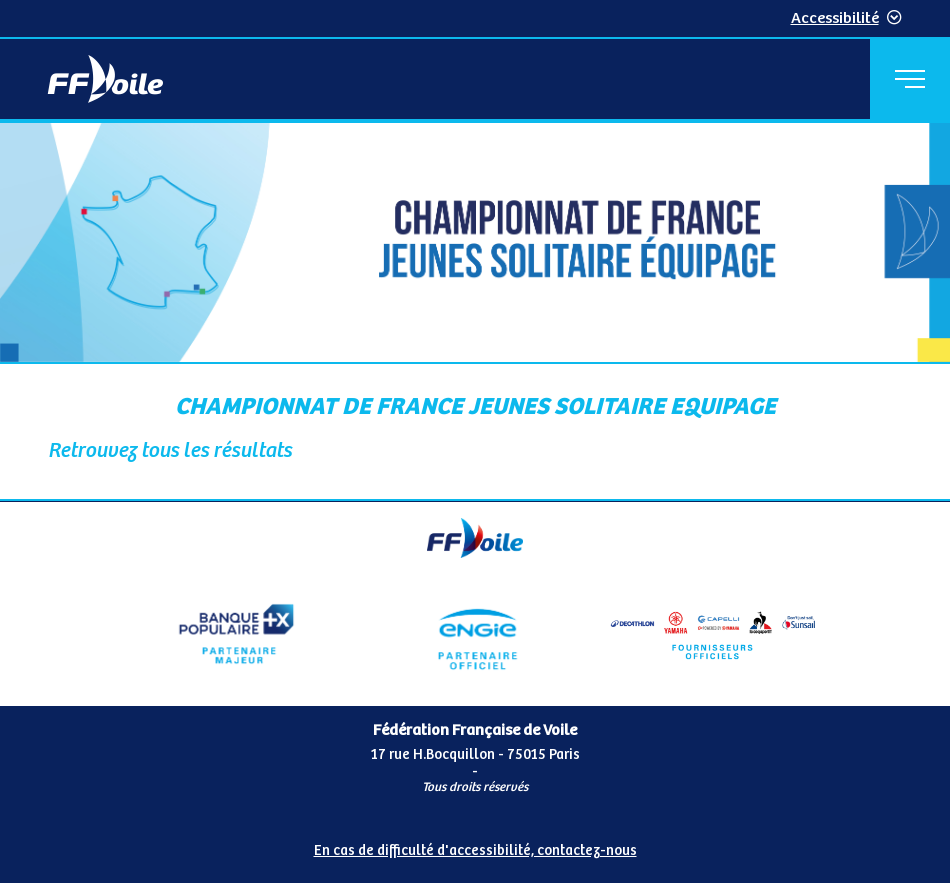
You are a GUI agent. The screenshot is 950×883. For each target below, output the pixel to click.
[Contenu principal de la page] (475, 312)
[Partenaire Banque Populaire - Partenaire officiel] (236, 634)
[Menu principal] (910, 79)
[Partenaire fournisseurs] (713, 634)
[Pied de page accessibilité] (475, 847)
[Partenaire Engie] (475, 634)
